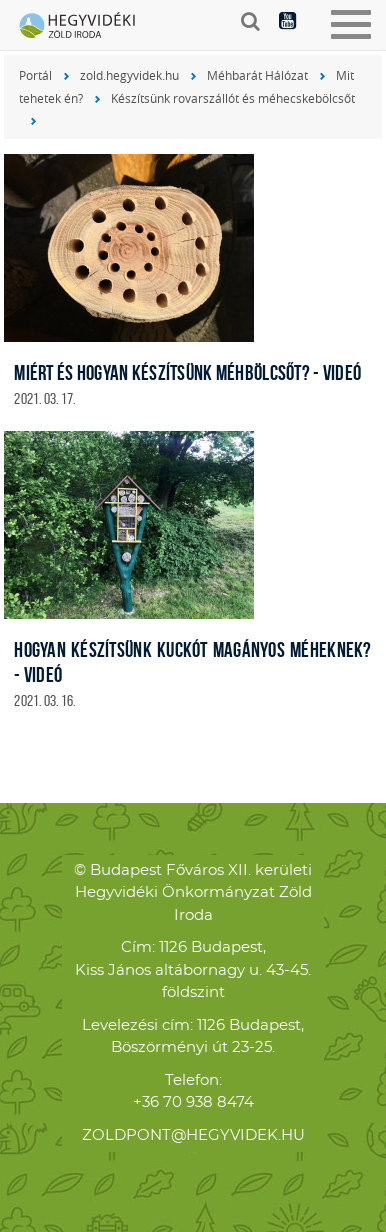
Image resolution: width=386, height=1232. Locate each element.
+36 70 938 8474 (193, 1102)
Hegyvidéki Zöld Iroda (85, 27)
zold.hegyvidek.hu (129, 75)
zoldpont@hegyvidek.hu (193, 1135)
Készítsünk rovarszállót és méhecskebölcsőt (233, 98)
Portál (35, 75)
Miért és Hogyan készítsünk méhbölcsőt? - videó (187, 372)
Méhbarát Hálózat (257, 75)
